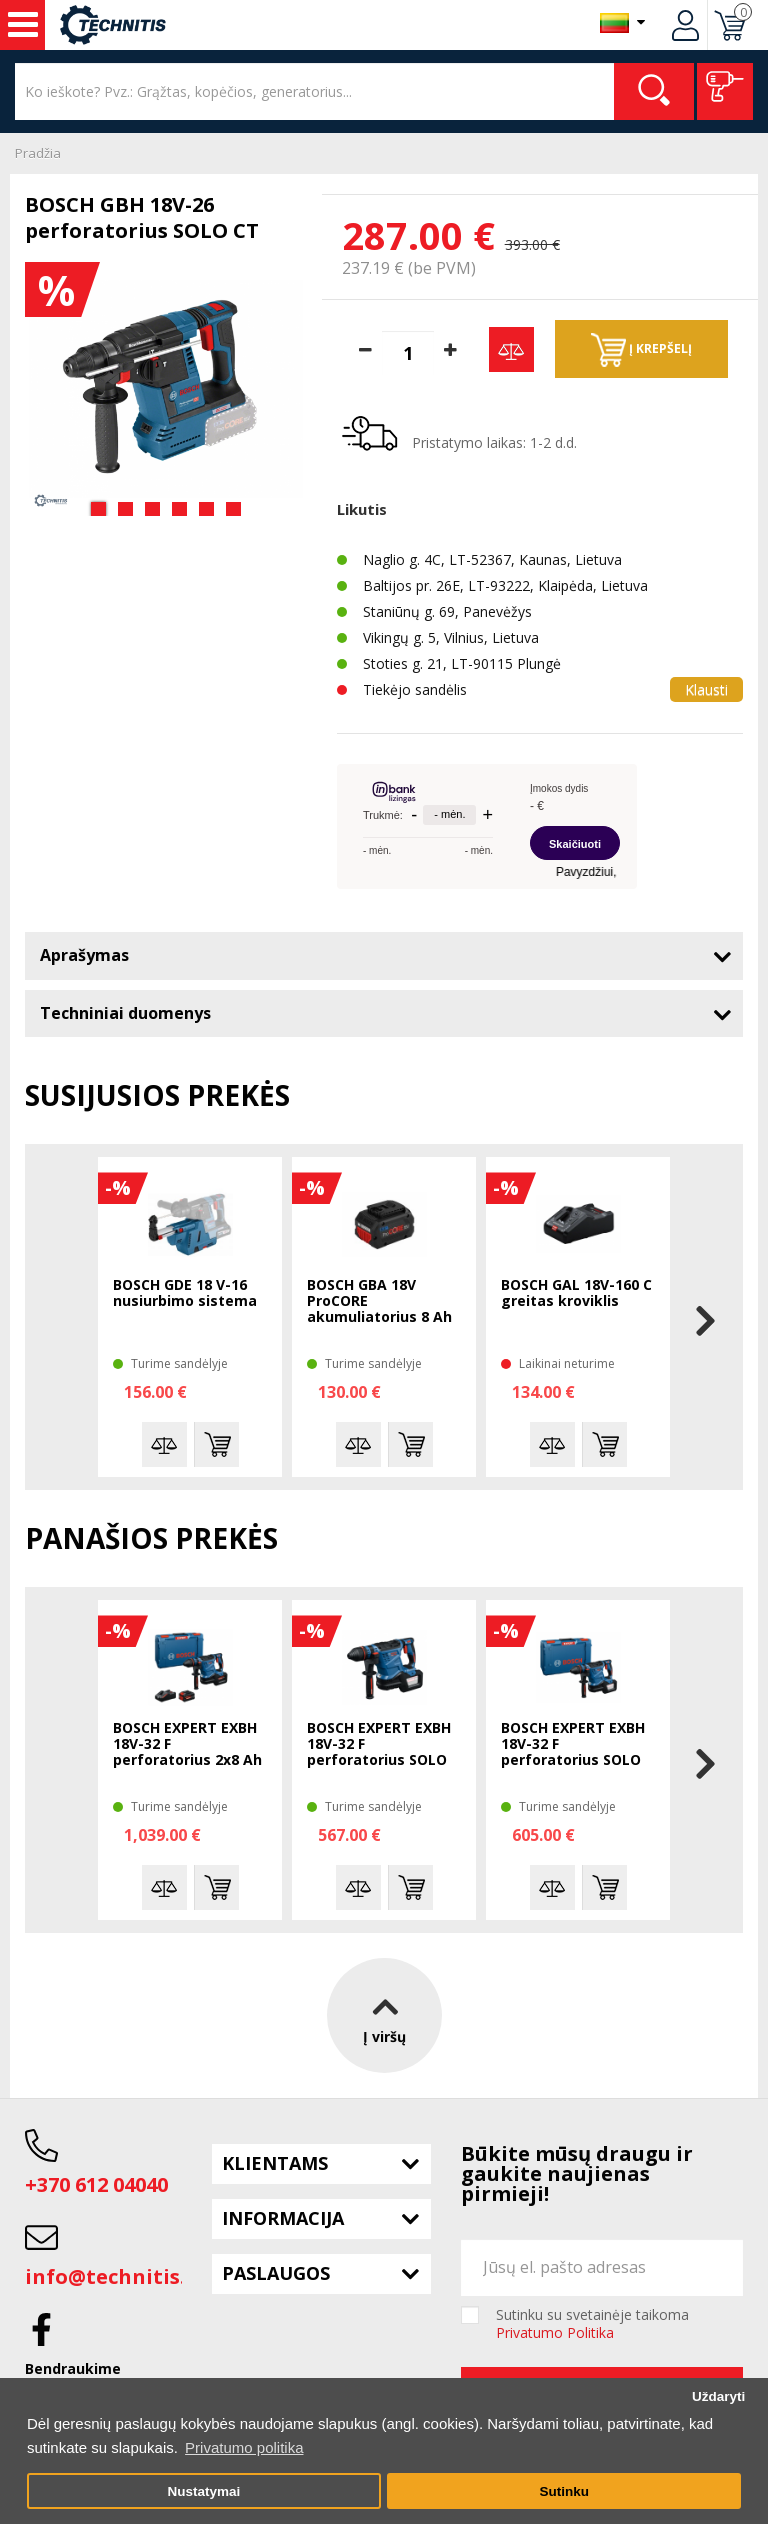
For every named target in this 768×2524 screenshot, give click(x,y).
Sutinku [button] (564, 2491)
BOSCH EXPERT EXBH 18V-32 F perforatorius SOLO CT (379, 1745)
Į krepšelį (641, 350)
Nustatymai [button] (203, 2491)
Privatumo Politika (555, 2332)
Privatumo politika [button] (244, 2447)
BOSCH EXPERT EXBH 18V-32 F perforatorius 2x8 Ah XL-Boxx (187, 1745)
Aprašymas (84, 955)
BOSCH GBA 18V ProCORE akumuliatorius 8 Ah (379, 1301)
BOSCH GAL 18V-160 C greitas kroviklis (576, 1293)
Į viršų (384, 2015)
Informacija (283, 2218)
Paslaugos (276, 2273)
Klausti (706, 689)
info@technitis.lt (113, 2276)
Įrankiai (23, 25)
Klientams (275, 2163)
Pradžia (38, 153)
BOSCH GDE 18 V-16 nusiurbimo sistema (185, 1293)
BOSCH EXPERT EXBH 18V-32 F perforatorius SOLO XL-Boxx (573, 1745)
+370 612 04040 (96, 2184)
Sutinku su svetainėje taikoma (592, 2324)
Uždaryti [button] (718, 2396)
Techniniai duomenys (125, 1013)
